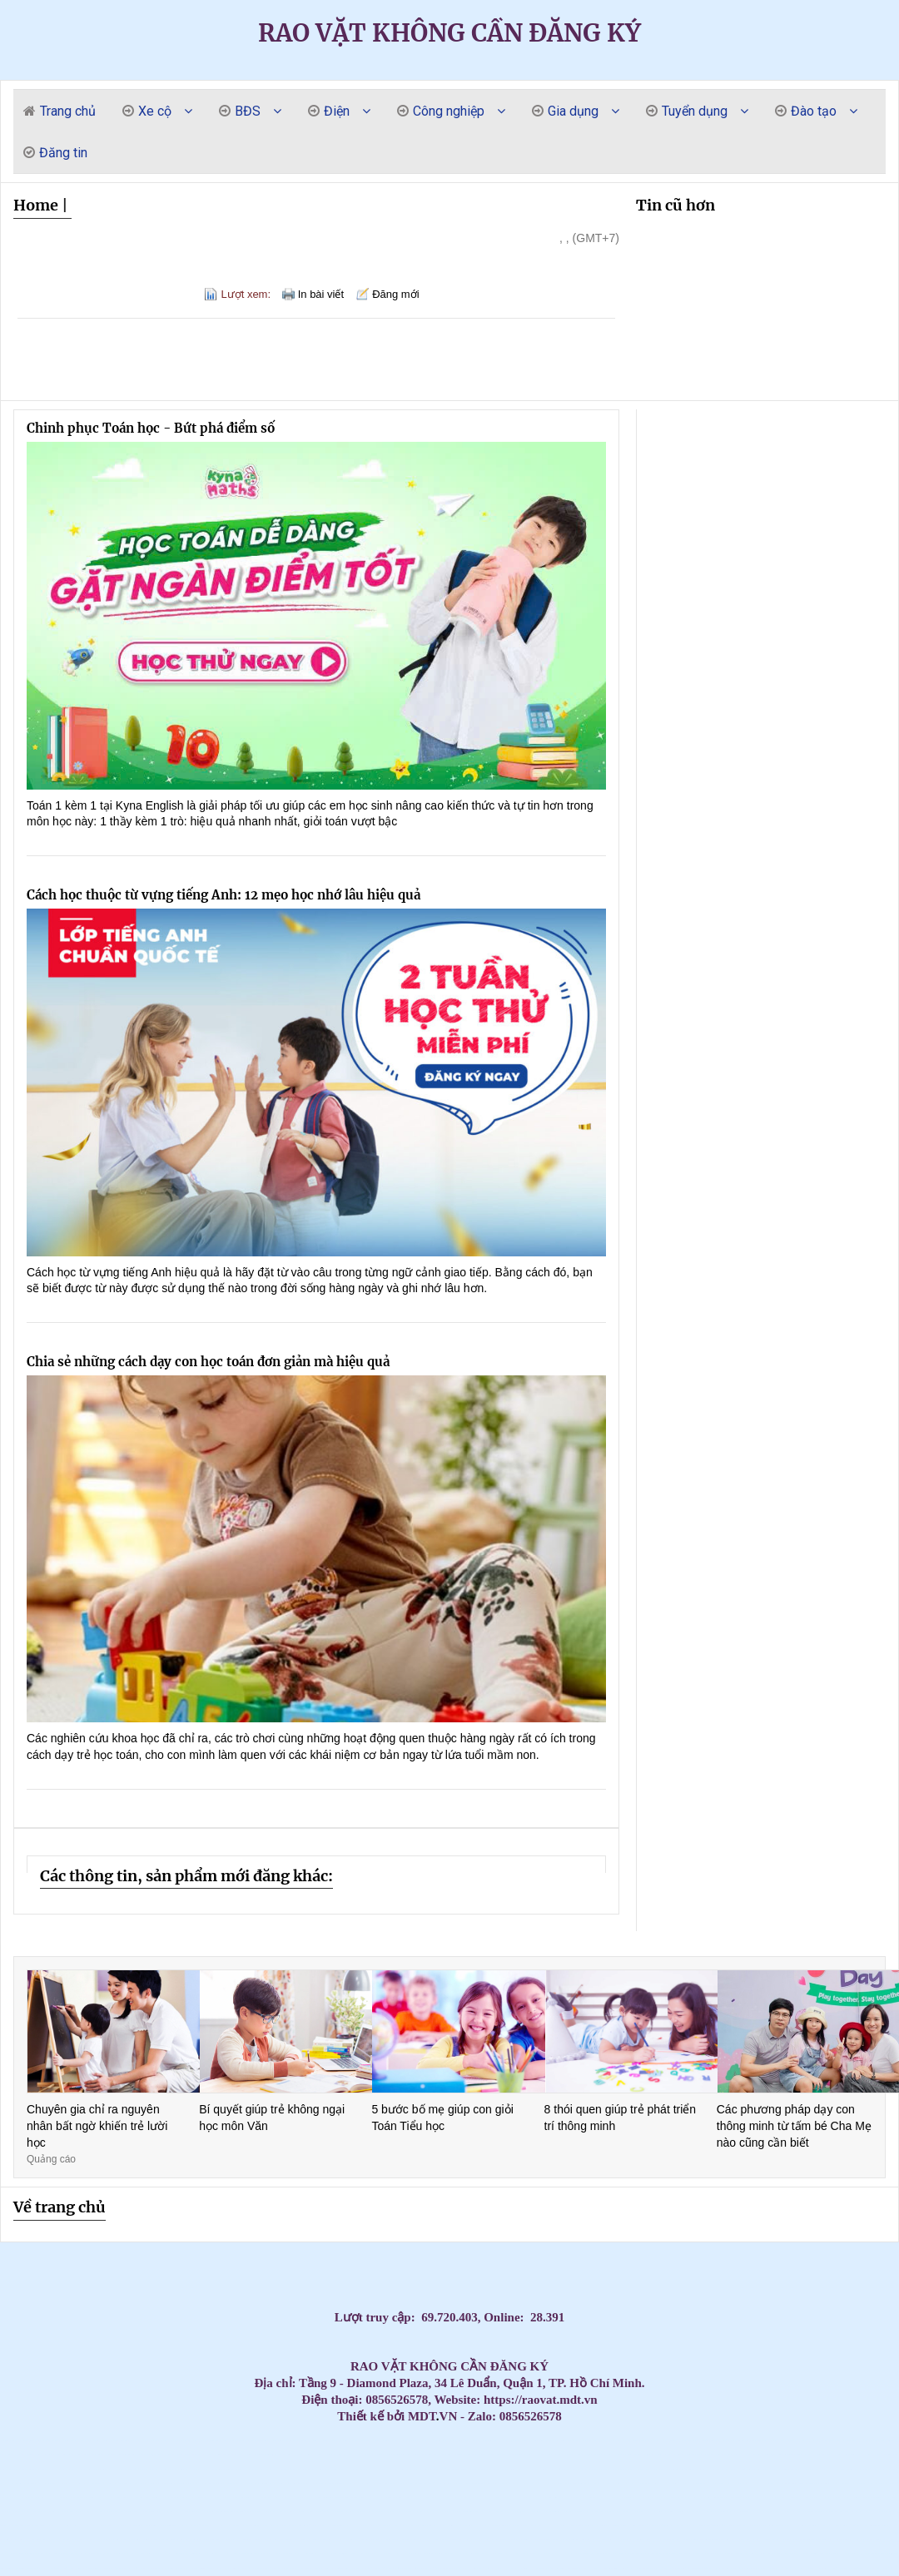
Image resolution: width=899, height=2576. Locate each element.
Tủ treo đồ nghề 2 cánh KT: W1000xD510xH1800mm (490, 2483)
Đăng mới (395, 294)
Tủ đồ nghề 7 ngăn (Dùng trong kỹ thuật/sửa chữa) (258, 2568)
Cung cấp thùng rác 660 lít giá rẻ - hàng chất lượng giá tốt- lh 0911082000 (344, 2511)
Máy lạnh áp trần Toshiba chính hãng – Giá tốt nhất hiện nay (284, 2525)
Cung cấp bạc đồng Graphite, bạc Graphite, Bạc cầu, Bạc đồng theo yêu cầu (798, 2483)
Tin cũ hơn (675, 205)
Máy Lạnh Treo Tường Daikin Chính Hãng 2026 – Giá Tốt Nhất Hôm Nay (789, 2511)
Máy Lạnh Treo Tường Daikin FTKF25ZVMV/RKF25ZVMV (241, 2539)
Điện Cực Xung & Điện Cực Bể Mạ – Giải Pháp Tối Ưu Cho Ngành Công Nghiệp (121, 2539)
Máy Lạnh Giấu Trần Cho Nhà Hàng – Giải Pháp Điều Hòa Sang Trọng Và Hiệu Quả (463, 2497)
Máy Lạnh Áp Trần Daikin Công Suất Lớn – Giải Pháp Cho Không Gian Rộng (216, 2525)
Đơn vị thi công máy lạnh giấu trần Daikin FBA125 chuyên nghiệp (164, 2525)
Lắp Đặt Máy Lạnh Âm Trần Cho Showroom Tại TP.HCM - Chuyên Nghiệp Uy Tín (764, 2568)
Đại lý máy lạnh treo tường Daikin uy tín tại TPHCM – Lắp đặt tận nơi (38, 2440)
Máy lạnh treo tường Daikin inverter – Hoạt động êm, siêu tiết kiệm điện (54, 2511)
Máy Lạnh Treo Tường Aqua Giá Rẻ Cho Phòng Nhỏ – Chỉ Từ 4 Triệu (246, 2483)
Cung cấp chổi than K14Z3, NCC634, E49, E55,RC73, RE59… (264, 2539)
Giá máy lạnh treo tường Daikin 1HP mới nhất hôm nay (415, 2440)
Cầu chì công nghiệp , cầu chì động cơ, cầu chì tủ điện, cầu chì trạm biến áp (312, 2525)
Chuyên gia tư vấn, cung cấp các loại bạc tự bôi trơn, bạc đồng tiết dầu (544, 2539)
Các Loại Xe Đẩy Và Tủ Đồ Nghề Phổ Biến (593, 2568)
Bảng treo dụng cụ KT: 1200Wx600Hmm (67, 2483)
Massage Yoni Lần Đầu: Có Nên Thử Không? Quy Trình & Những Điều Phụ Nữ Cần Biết (183, 2440)
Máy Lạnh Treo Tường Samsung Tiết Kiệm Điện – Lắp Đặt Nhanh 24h (465, 2483)
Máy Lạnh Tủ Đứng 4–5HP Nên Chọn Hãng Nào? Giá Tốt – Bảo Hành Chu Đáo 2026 (806, 2440)
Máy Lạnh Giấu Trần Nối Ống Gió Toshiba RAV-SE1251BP (515, 2497)
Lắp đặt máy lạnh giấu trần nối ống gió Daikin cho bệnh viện (47, 2568)
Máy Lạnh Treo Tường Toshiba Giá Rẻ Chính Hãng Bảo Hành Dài (200, 2497)
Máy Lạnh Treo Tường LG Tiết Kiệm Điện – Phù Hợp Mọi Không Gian (881, 2483)
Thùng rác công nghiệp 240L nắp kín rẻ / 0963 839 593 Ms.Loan (139, 2525)
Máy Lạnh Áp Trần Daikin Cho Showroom (337, 2525)
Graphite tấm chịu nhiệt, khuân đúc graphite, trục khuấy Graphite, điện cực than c (234, 2511)
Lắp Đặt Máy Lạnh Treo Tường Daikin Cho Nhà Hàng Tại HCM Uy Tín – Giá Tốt (653, 2440)
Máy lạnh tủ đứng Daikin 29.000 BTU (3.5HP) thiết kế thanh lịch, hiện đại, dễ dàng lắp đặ (838, 2525)
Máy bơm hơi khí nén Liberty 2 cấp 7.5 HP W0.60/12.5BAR (235, 2568)
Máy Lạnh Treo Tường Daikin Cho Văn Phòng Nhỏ (531, 2511)
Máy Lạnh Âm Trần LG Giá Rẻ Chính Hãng (866, 2440)
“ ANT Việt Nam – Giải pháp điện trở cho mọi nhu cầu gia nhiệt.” (364, 2539)
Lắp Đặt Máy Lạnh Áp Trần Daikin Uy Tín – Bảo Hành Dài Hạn (435, 2525)
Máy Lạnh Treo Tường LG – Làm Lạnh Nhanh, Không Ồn (855, 2483)
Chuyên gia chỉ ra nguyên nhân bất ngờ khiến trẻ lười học (97, 2125)
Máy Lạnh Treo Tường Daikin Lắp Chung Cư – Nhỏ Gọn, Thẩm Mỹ (507, 2511)
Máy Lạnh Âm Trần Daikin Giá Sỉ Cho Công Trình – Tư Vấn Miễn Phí (193, 2483)
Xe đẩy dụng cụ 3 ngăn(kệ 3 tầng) (276, 2568)
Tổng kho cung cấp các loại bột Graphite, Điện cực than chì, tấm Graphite (796, 2539)
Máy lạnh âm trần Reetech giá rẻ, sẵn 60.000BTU (291, 2440)
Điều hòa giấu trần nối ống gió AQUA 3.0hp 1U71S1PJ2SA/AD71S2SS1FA (542, 2497)
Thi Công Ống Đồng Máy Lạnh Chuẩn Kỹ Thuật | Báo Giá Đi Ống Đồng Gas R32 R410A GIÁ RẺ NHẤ (676, 2483)
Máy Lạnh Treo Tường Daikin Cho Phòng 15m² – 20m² (483, 2511)
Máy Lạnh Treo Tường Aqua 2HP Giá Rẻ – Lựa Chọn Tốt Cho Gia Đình (135, 2483)
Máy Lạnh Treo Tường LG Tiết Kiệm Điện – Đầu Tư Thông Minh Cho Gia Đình (517, 2483)
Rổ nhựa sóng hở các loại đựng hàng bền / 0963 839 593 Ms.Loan (870, 2511)
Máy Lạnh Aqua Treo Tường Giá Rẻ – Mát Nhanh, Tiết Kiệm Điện (313, 2483)
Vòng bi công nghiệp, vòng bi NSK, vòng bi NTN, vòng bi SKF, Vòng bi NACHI (569, 2568)
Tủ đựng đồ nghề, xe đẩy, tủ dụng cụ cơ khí (663, 2539)
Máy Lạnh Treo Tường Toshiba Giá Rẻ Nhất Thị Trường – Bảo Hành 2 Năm (430, 2497)
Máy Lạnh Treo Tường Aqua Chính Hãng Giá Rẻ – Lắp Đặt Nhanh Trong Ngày (414, 2483)
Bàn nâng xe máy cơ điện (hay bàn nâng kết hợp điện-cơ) (542, 2568)
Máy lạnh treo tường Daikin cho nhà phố (31, 2511)
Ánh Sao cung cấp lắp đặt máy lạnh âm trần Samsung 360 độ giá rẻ (652, 2568)
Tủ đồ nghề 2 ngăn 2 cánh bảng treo (727, 2525)
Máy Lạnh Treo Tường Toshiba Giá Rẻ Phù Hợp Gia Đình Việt (61, 2497)
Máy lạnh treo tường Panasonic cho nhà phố (367, 2497)
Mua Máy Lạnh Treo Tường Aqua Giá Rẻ (291, 2483)
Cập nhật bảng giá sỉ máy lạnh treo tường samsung (311, 2440)
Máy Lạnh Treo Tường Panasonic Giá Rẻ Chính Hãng (645, 2497)
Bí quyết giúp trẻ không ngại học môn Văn (272, 2118)
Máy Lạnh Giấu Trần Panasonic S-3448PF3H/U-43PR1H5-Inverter (493, 2539)
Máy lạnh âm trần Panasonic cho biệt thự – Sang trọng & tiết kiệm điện (742, 2440)
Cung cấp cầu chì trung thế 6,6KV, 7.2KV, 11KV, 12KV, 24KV (748, 2511)
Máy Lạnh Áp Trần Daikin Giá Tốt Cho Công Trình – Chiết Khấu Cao (461, 2525)
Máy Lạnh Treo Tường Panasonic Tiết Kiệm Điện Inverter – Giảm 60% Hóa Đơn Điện (148, 2511)
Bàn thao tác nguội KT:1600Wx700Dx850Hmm (743, 2525)
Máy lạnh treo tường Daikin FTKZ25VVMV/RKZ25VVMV (287, 2539)
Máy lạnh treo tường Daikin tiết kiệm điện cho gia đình (317, 2511)
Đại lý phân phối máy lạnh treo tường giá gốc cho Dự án (532, 2525)
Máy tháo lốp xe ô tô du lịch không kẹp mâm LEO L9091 (878, 2497)
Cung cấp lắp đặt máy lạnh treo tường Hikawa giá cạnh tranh (384, 2525)
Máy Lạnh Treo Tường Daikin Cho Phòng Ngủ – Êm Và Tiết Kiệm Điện (437, 2511)
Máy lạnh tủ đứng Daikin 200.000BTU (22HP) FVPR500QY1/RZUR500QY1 (598, 2539)
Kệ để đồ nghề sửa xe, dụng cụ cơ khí (682, 2539)
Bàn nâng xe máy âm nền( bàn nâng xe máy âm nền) (498, 2568)
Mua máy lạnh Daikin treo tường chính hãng (589, 2440)
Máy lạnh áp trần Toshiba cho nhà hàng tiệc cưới (22, 2525)
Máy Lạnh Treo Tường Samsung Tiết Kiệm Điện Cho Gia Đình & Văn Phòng (548, 2483)
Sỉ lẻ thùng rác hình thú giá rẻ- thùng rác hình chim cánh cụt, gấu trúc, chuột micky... (341, 2497)
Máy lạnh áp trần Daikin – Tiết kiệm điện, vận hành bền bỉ (708, 2525)
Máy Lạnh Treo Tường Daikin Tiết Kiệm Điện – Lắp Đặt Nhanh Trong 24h (374, 2511)
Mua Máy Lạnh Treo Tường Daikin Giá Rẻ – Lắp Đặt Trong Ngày (572, 2511)
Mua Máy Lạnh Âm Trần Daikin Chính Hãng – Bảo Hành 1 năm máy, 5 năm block (17, 2483)
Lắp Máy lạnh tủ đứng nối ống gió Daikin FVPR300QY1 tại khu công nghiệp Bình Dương (380, 2483)
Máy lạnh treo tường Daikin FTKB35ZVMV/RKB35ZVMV (320, 2539)
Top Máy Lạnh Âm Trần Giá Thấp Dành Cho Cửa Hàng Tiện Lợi (697, 2511)
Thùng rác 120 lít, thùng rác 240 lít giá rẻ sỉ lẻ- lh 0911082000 (260, 2525)
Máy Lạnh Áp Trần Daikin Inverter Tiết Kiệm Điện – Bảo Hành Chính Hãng (506, 2525)
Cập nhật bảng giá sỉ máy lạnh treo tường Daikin (332, 2440)
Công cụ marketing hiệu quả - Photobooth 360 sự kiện (821, 2539)
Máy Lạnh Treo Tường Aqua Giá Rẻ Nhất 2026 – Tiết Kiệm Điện (107, 2483)
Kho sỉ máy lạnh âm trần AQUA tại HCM (64, 2539)
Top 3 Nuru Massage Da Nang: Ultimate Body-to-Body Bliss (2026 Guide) (440, 2440)
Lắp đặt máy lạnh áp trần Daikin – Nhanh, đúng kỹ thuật (656, 2525)
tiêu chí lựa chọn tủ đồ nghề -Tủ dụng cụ (220, 2539)
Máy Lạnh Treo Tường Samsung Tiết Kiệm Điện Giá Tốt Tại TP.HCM (737, 2483)
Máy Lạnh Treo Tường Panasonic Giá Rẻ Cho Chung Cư (492, 2497)
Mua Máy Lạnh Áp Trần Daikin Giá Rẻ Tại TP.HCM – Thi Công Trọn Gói (682, 2525)
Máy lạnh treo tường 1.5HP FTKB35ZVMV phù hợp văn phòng (632, 2525)
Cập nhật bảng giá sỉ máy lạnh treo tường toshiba (523, 2440)
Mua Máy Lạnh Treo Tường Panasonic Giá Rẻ (566, 2497)
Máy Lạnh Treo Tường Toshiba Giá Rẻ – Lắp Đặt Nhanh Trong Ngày (173, 2497)
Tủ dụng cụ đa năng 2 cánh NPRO (673, 2568)
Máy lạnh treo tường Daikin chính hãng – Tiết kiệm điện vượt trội (117, 2511)
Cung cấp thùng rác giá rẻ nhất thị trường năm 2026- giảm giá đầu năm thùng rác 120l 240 (620, 2568)
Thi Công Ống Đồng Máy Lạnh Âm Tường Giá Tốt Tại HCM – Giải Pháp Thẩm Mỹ (496, 2440)
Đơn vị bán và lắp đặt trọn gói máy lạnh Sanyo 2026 (543, 2440)
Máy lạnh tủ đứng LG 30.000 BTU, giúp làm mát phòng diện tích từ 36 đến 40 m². (299, 2568)
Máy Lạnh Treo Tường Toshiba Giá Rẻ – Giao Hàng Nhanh (225, 2497)
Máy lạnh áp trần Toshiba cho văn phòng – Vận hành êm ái (43, 2525)
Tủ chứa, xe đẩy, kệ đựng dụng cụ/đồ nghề (201, 2539)
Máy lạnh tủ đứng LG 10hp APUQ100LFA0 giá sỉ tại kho (441, 2483)
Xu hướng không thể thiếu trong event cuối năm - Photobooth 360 (869, 2539)
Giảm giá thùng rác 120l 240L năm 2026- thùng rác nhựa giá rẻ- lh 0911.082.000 (765, 2539)
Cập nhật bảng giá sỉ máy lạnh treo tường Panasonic (393, 2440)
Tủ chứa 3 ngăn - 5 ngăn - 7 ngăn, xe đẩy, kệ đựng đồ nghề (737, 2539)
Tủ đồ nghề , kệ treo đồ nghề (81, 2497)
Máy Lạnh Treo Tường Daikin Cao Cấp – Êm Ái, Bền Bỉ (649, 2511)
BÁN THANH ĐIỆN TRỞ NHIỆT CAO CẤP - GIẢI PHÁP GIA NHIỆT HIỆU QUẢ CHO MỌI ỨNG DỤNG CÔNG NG (77, 2525)
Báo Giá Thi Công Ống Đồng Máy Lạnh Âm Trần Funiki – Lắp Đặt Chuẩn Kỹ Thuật (640, 2483)
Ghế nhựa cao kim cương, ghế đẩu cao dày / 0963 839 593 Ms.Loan (843, 2511)
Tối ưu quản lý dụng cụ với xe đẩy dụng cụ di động (642, 2539)
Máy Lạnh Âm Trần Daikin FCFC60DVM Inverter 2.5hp (193, 2568)
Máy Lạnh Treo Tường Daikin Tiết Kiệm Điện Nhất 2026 (249, 2440)
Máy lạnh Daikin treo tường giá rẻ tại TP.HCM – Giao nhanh (12, 2440)
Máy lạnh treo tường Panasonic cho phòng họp (315, 2497)
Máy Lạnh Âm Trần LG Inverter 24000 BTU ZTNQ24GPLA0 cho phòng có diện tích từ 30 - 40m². (334, 2568)
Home (35, 205)
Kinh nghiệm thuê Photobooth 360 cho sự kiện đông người (844, 2539)
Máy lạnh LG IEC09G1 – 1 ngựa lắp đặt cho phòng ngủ (519, 2568)
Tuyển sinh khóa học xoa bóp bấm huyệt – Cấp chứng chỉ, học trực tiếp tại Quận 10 (707, 2539)
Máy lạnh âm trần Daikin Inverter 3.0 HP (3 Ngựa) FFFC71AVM (672, 2511)
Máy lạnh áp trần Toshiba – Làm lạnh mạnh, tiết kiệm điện (189, 2525)
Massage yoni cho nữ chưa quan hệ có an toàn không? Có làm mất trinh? (127, 2440)
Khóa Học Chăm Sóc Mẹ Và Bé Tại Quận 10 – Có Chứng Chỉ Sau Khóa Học (824, 2497)
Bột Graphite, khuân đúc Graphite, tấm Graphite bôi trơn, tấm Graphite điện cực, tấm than (95, 2568)
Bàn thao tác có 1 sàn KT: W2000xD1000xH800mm (97, 2497)
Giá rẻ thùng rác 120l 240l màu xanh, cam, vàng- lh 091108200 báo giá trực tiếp (683, 2440)
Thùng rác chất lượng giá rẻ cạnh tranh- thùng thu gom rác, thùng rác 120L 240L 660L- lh (408, 2539)
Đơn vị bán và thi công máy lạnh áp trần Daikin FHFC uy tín (271, 2483)
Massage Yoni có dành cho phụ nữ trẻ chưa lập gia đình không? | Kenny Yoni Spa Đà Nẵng (220, 2440)
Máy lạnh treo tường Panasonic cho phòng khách (385, 2497)
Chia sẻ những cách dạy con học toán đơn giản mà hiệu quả (208, 1362)
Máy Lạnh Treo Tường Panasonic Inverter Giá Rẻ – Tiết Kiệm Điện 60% (589, 2497)
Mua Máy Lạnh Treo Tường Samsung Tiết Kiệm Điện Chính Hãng (711, 2483)
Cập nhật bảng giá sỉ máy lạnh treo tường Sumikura (353, 2440)
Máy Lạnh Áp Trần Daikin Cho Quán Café (482, 2525)
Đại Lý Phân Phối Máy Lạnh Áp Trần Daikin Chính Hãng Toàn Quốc (358, 2525)
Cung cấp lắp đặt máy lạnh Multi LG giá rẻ (68, 2568)
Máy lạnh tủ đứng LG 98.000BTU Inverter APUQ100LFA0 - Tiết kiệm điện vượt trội (847, 2568)
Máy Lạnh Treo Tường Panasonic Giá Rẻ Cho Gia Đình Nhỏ (668, 2497)
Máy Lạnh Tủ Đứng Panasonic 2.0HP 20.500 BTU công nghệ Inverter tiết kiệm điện (770, 2525)
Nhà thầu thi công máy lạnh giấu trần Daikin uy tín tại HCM (819, 2568)
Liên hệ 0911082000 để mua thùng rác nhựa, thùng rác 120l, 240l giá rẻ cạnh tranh (176, 2539)
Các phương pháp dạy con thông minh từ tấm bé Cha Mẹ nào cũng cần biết (794, 2125)
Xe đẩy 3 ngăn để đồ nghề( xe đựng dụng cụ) (341, 2539)
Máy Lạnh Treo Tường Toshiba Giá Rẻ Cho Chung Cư (38, 2497)
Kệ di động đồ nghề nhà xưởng (473, 2539)
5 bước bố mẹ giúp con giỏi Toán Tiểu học (442, 2118)
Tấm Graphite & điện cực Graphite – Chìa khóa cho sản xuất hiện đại (713, 2440)
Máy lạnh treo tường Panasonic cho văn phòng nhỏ (405, 2497)
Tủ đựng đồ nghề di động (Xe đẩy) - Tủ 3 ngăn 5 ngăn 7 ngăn (794, 2568)
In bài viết (321, 294)
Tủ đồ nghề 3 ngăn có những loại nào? (890, 2539)
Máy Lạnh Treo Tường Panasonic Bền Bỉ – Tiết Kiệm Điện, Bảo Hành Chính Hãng (761, 2497)
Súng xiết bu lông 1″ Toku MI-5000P (385, 2539)
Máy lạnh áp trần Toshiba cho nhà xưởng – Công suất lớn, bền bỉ (113, 2525)
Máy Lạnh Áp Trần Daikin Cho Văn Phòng (240, 2525)
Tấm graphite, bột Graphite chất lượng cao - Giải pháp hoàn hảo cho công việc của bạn (255, 2497)
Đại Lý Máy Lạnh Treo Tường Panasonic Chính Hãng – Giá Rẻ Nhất (853, 2497)
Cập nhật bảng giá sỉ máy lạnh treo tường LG (373, 2440)
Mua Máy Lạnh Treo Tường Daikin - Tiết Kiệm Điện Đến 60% (153, 2440)
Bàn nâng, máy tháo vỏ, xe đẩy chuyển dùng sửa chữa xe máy (466, 2440)
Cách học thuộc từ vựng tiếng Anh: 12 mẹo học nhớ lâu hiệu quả (223, 895)
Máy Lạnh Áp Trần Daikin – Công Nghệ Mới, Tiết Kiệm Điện (409, 2525)
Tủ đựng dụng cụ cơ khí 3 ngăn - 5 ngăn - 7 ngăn (456, 2539)
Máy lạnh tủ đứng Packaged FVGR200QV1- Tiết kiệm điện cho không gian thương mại (697, 2568)
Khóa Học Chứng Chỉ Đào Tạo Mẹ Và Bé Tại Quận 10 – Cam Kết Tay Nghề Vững (88, 2539)
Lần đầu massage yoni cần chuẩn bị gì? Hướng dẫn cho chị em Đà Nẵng (97, 2440)
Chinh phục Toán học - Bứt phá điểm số (151, 428)
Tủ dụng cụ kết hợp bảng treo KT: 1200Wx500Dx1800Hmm (576, 2483)
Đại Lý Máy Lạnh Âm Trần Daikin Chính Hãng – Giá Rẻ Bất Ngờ (46, 2483)
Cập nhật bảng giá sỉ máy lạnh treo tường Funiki (271, 2440)
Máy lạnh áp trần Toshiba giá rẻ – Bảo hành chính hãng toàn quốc (817, 2511)
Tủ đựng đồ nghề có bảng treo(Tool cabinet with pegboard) (442, 2568)
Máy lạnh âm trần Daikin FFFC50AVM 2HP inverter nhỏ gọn (23, 2568)
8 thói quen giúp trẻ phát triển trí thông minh (620, 2118)
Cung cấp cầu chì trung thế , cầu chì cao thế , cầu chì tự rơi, (218, 2483)
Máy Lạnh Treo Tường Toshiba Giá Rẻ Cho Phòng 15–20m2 (149, 2497)
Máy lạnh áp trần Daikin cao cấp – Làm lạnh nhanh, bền (579, 2525)
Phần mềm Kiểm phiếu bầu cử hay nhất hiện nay (148, 2539)
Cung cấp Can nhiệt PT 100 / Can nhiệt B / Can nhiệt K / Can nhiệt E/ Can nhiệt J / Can (840, 2440)
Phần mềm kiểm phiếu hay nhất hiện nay (622, 2539)
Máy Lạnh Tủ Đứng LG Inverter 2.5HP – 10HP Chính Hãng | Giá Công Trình (829, 2483)
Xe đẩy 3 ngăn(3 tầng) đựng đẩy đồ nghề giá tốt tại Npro (382, 2568)
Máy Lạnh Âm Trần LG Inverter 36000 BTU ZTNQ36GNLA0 (597, 2511)
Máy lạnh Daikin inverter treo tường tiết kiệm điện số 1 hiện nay (567, 2440)
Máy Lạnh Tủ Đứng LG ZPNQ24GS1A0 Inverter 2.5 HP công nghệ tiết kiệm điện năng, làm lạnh (876, 2525)
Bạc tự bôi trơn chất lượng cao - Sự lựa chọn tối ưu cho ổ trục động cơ (729, 2497)
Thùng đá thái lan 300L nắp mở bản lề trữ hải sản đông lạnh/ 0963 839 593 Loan (289, 2497)
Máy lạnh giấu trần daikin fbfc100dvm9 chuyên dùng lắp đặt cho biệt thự (605, 2525)
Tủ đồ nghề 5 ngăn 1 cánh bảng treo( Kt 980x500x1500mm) (518, 2539)
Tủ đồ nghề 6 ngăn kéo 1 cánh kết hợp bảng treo (461, 2511)
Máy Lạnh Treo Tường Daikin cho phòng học (550, 2511)
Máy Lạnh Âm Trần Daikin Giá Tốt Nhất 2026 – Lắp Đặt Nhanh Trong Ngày (165, 2483)
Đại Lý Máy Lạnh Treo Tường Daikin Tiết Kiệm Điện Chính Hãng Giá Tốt (266, 2511)
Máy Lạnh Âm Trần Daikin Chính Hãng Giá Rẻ (85, 2483)
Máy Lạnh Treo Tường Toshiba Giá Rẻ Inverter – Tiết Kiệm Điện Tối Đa (121, 2497)
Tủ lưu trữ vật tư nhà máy (304, 2539)
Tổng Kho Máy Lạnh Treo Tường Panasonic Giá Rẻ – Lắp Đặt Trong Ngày (619, 2497)
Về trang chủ (59, 2207)
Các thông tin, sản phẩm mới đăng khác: (186, 1875)
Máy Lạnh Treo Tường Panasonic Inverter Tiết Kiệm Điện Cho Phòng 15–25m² (794, 2497)
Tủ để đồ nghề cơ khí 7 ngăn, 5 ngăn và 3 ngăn (215, 2568)
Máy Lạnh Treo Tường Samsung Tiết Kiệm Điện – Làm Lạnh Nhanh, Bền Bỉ (767, 2483)
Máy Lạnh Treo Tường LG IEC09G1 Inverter (361, 2568)
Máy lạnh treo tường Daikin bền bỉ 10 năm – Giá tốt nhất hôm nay (294, 2511)
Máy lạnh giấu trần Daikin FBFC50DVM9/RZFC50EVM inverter (572, 2539)
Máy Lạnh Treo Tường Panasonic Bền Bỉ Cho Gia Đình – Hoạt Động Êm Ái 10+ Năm (696, 2497)
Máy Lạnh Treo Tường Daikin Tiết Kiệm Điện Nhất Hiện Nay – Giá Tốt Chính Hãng (406, 2511)
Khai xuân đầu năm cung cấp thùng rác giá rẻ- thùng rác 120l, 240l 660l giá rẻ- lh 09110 (39, 2539)
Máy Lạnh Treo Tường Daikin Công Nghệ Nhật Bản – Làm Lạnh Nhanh (623, 2511)
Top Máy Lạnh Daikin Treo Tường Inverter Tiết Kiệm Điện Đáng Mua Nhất (67, 2440)
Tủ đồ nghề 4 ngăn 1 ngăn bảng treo (767, 2511)
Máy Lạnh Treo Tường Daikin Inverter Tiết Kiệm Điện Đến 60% (723, 2511)
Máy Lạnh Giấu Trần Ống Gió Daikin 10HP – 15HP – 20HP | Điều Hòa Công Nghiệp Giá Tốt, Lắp (617, 2440)
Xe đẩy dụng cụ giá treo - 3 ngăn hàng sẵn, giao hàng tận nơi (876, 2568)
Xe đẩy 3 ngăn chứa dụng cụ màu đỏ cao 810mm (123, 2568)
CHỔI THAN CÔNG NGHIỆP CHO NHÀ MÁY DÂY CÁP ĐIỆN (556, 2525)
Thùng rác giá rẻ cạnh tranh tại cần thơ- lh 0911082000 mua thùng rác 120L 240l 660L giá (343, 2483)
